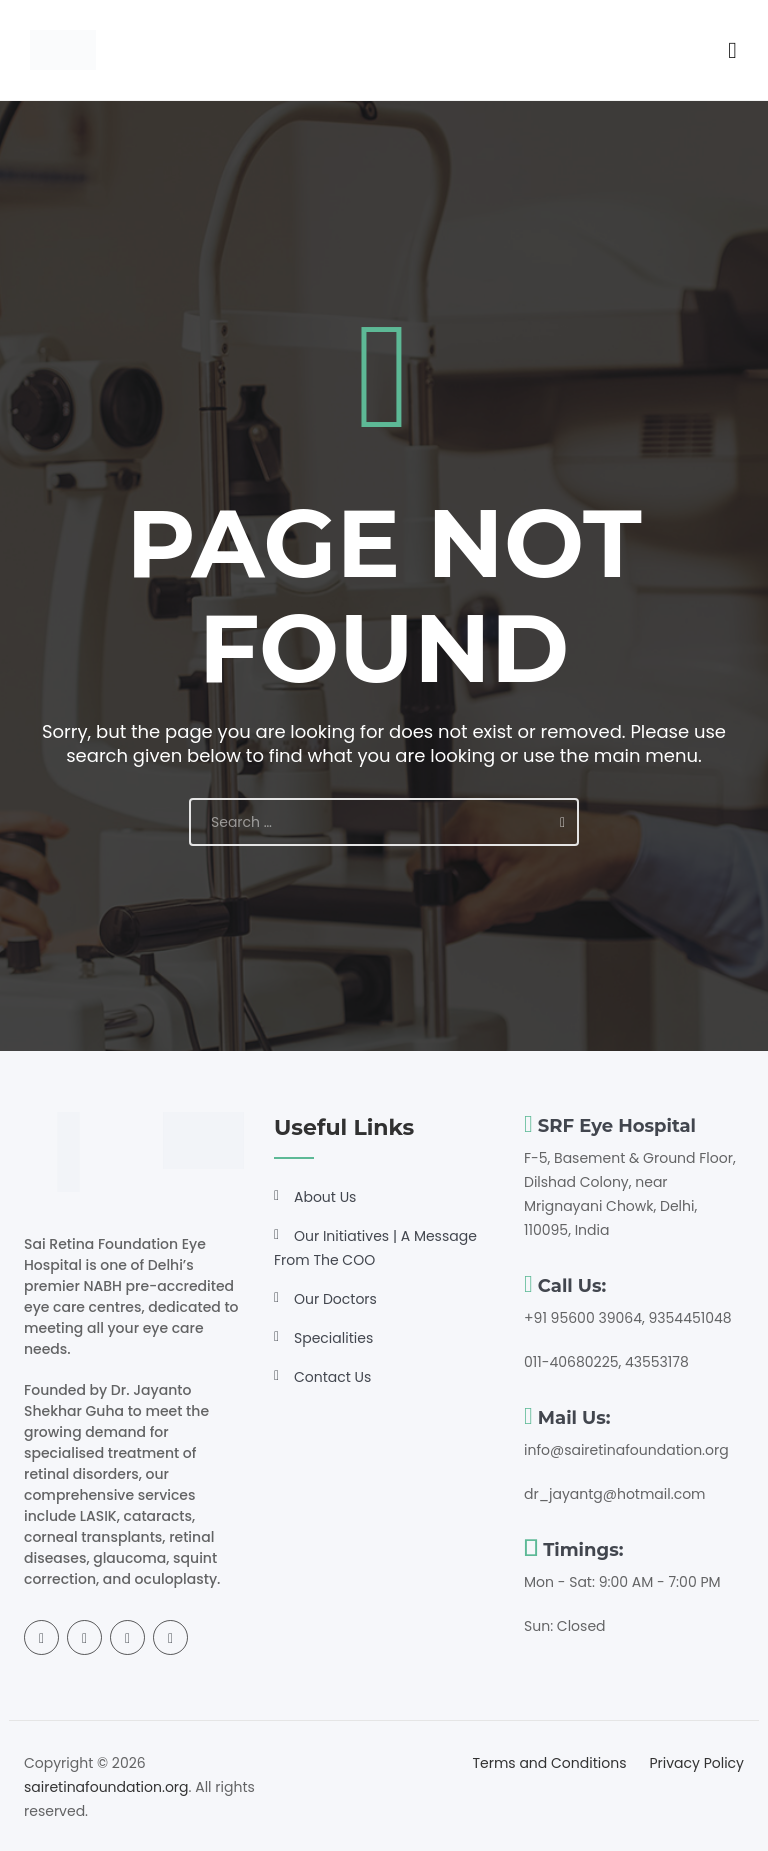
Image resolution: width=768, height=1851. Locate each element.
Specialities (333, 1338)
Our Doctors (335, 1299)
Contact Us (332, 1377)
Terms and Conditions (549, 1763)
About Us (325, 1197)
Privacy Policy (696, 1763)
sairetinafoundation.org (106, 1787)
